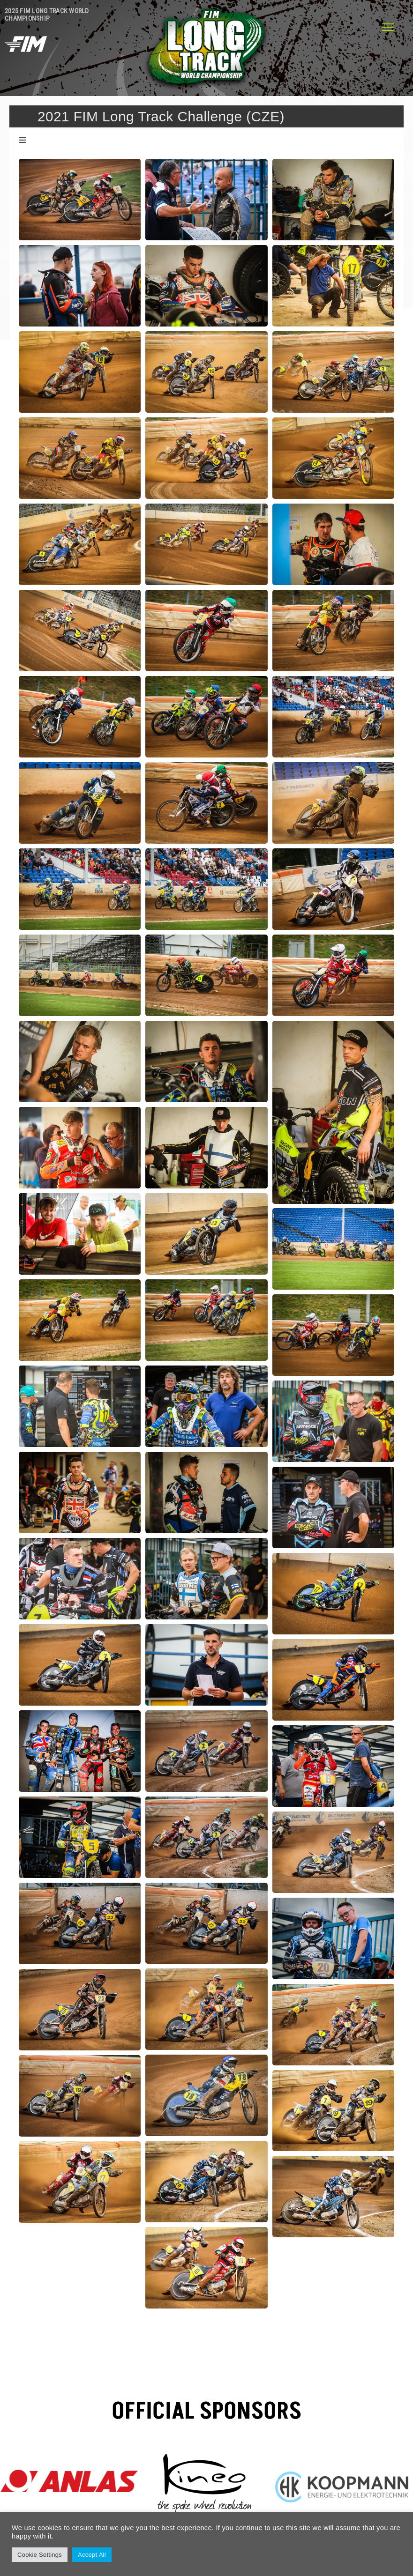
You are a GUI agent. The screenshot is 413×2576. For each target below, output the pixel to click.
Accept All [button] (92, 2554)
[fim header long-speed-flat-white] (26, 33)
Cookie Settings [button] (39, 2554)
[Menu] (388, 27)
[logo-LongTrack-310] (206, 8)
